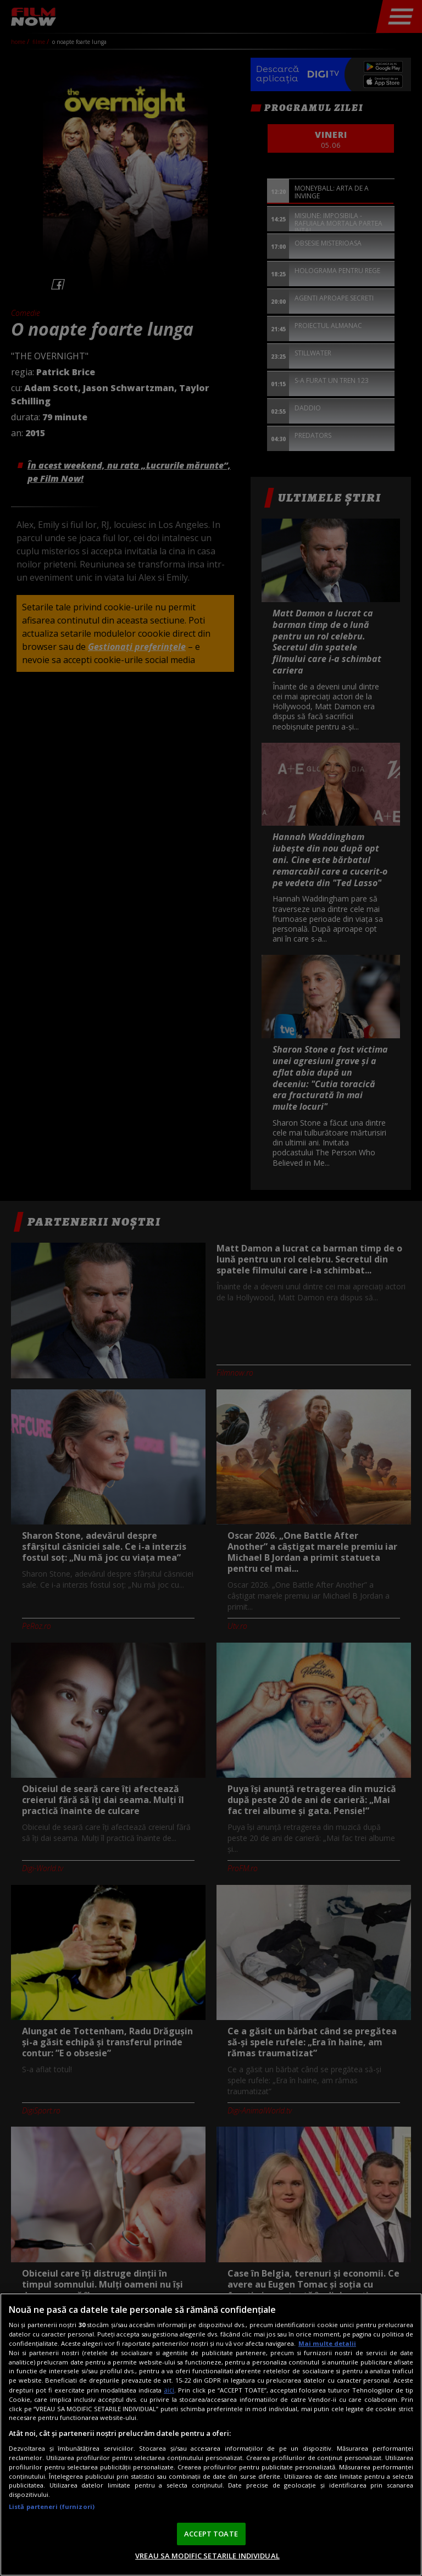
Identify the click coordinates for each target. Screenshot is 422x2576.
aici (169, 2390)
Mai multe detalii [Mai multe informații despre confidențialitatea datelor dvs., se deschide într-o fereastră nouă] (327, 2343)
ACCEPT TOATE (211, 2534)
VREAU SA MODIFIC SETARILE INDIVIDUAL (207, 2556)
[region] (211, 2434)
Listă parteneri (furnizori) (52, 2506)
